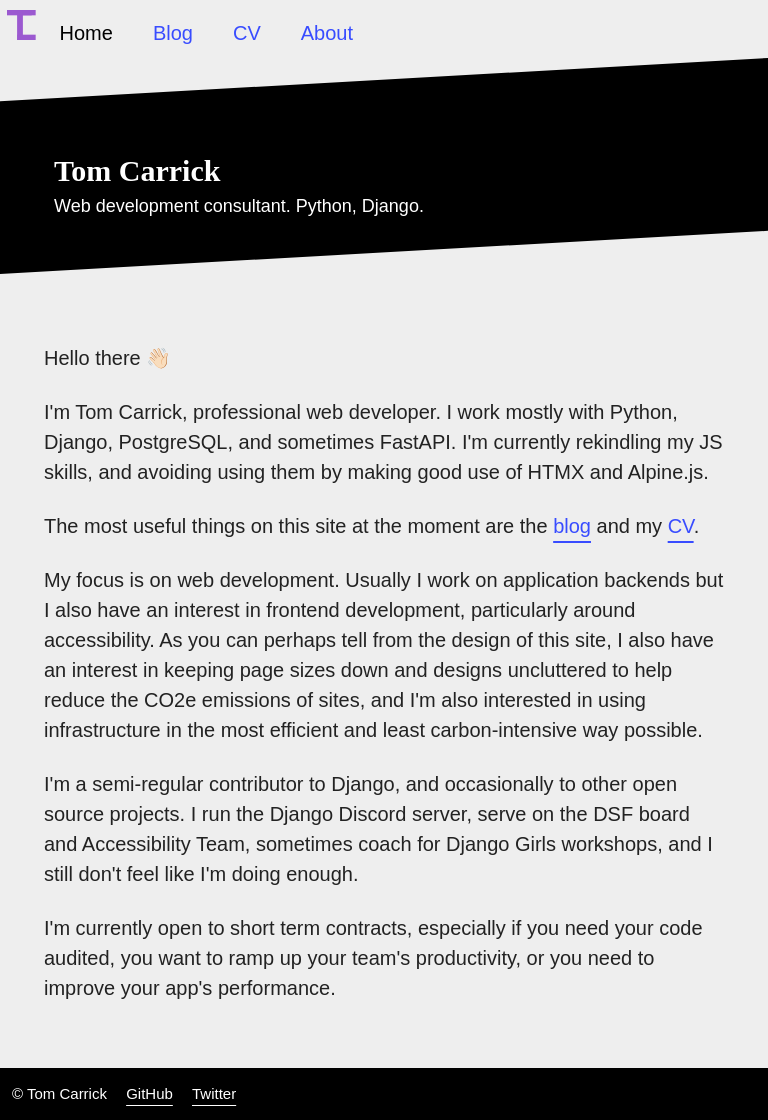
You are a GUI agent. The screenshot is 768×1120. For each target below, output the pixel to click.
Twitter (214, 1093)
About (327, 33)
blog (572, 526)
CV (247, 33)
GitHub (149, 1093)
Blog (173, 33)
